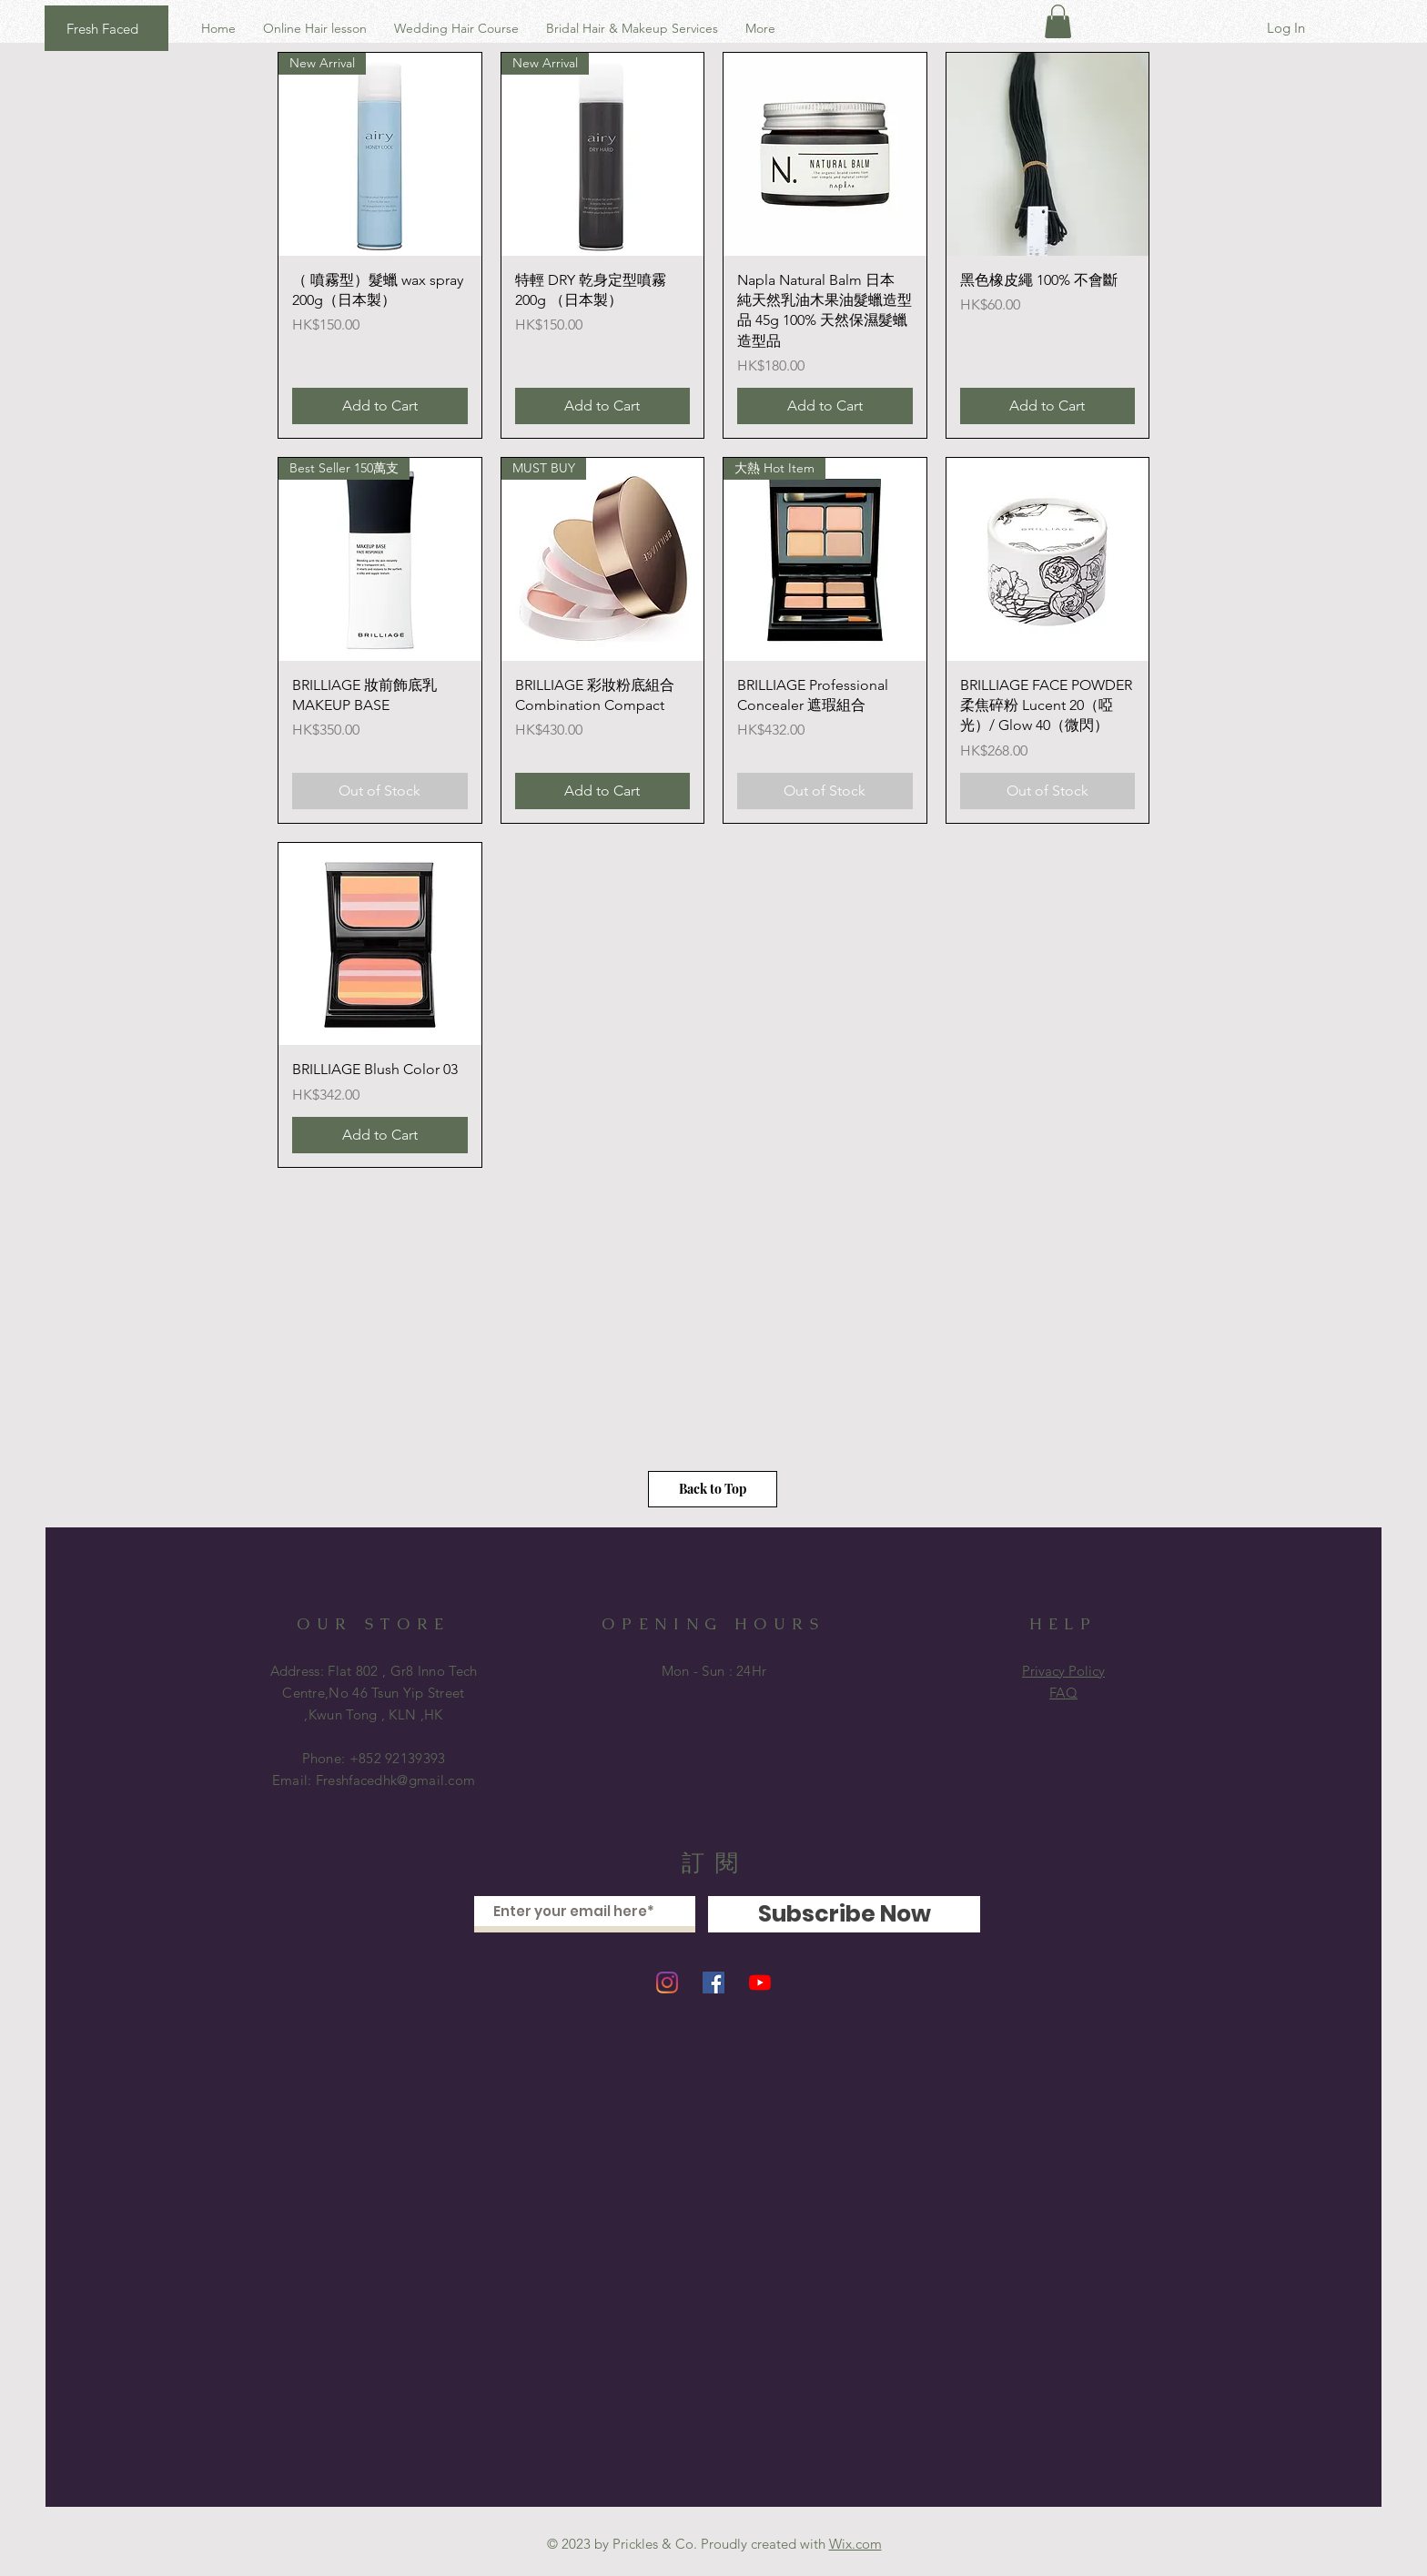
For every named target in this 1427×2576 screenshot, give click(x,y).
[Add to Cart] (380, 406)
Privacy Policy (1063, 1670)
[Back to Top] (712, 1489)
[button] (1058, 21)
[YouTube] (760, 1982)
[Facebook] (713, 1982)
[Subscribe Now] (844, 1914)
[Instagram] (667, 1982)
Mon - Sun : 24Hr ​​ (714, 1670)
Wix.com (855, 2543)
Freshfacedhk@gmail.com (396, 1780)
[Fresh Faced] (106, 28)
